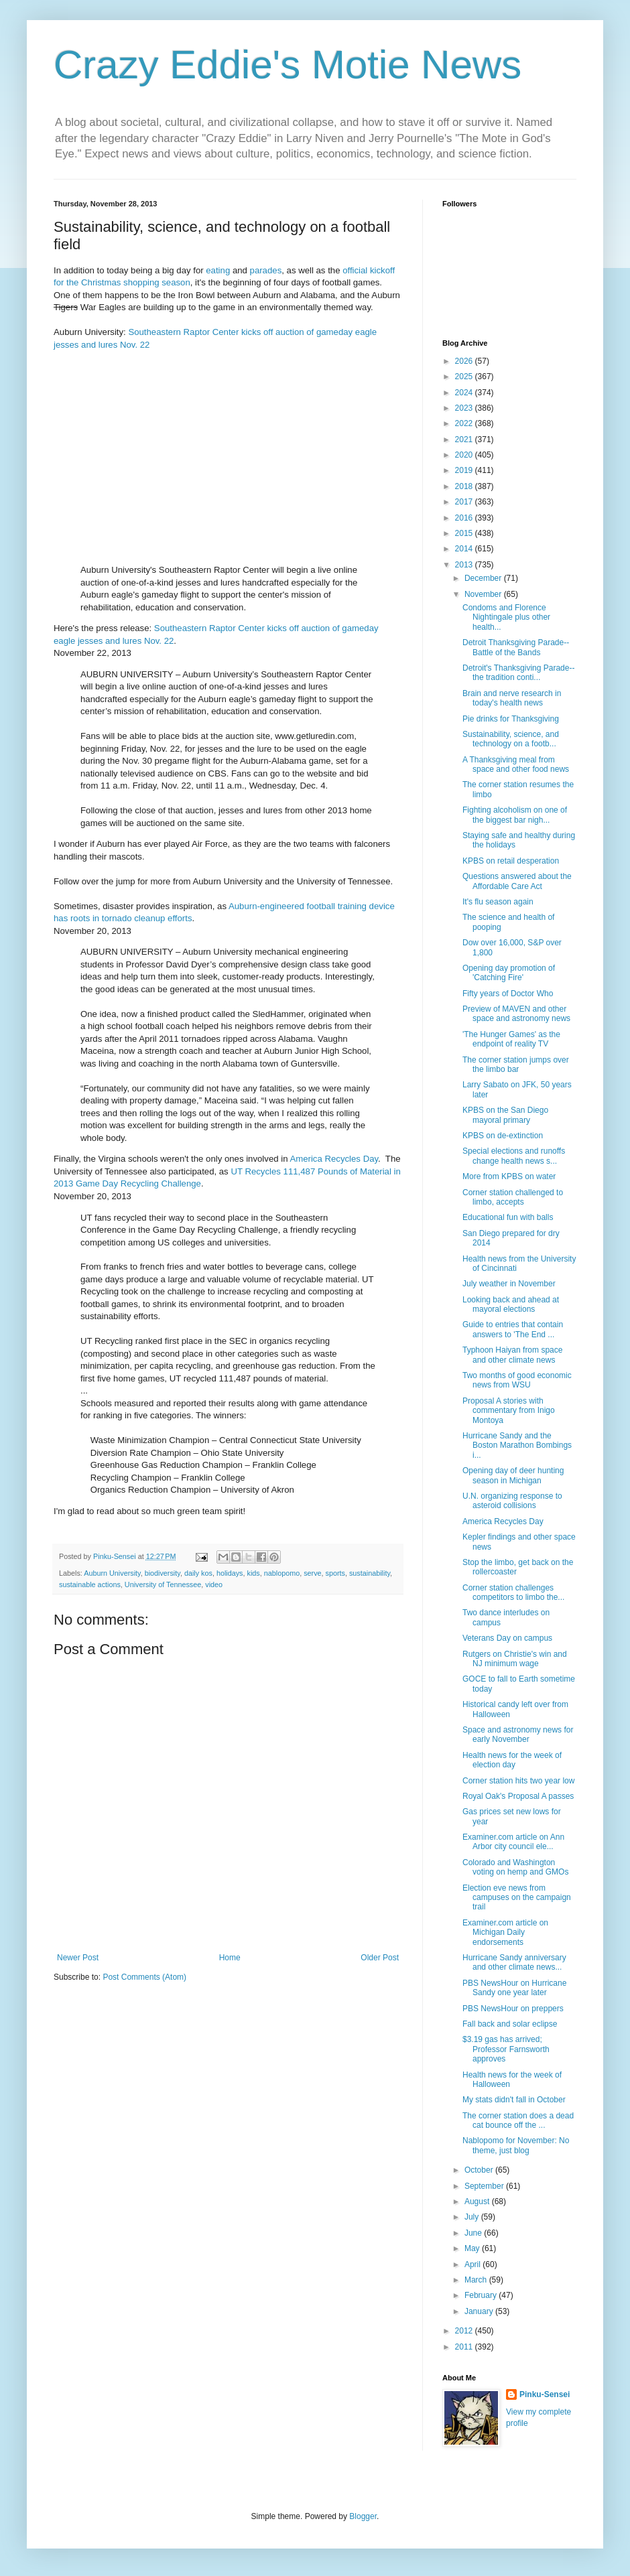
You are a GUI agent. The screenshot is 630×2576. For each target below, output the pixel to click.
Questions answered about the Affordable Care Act (517, 881)
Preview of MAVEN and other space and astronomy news (516, 1013)
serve (312, 1573)
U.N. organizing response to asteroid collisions (512, 1500)
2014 (465, 548)
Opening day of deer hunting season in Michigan (513, 1475)
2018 (465, 486)
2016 (465, 518)
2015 (465, 533)
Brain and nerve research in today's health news (511, 698)
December (484, 578)
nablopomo (282, 1573)
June (474, 2233)
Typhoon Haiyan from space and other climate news (512, 1354)
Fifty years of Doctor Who (507, 993)
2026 (465, 361)
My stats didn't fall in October (514, 2099)
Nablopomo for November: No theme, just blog (515, 2145)
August (478, 2201)
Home (230, 1957)
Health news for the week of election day (512, 1760)
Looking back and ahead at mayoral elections (510, 1304)
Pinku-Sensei (544, 2394)
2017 (465, 501)
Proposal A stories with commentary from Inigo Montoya (508, 1410)
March (476, 2280)
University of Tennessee (163, 1584)
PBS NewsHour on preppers (513, 2008)
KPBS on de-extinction (502, 1135)
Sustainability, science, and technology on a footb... (510, 739)
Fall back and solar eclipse (509, 2024)
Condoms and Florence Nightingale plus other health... (506, 617)
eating (218, 270)
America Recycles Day (334, 1159)
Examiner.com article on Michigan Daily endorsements (505, 1932)
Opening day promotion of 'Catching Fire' (508, 972)
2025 (465, 376)
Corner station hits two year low (518, 1780)
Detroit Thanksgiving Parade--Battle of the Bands (515, 647)
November (484, 594)
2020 (465, 455)
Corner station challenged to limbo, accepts (512, 1197)
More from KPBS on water (509, 1176)
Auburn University (112, 1573)
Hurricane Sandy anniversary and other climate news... (514, 1962)
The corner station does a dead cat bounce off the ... (518, 2120)
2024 (465, 392)
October (479, 2170)
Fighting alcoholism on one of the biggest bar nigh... (514, 814)
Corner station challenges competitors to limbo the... (513, 1592)
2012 (465, 2330)
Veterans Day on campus (507, 1638)
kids (253, 1573)
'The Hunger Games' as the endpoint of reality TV (511, 1039)
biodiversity (162, 1573)
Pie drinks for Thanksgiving (510, 719)
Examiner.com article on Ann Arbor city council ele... (513, 1841)
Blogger (363, 2516)
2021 (465, 439)
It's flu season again (497, 901)
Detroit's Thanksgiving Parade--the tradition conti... (518, 672)
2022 (465, 423)
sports (335, 1573)
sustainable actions (90, 1584)
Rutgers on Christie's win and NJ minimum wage (514, 1658)
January (479, 2311)
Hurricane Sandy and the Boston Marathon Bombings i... (517, 1445)
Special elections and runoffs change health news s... (513, 1155)
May (473, 2248)
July (472, 2217)
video (214, 1584)
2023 (465, 408)
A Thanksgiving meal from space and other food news (515, 764)
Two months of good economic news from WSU (517, 1380)
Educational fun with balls (507, 1217)
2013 (465, 564)
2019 (465, 470)
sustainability (369, 1573)
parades (266, 270)
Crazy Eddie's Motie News (287, 64)
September (485, 2186)
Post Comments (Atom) (144, 1977)
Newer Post (78, 1957)
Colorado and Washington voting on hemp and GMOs (515, 1867)
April (473, 2264)
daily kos (198, 1573)
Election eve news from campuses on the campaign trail (516, 1897)
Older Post (380, 1957)
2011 (465, 2347)
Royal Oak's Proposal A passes (518, 1796)
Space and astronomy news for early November (517, 1734)
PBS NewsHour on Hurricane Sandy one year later (514, 1987)
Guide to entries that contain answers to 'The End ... (512, 1329)
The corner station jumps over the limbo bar (515, 1064)
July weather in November (509, 1283)
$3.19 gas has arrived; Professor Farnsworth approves (506, 2049)
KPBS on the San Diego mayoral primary (505, 1114)
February (481, 2295)
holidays (229, 1573)
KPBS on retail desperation (510, 861)
